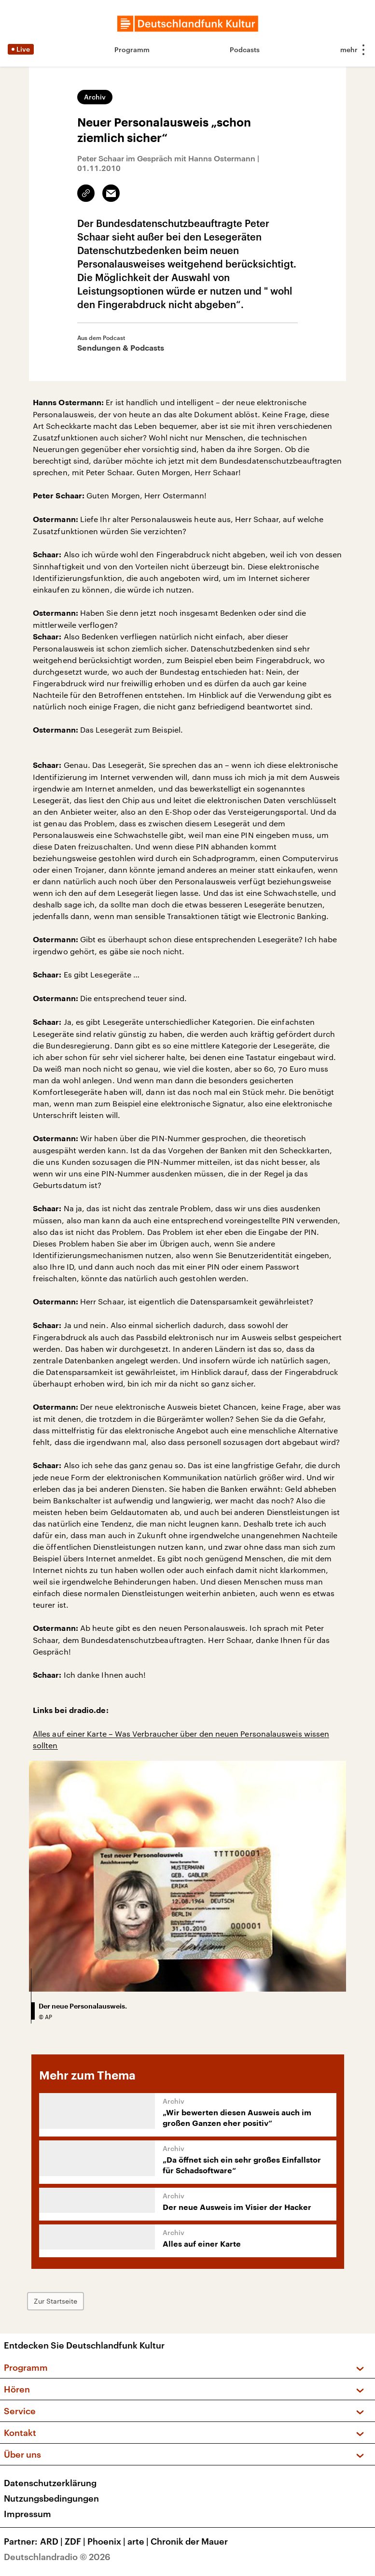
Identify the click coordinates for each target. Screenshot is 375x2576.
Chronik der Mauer (189, 2541)
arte (139, 2541)
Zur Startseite (55, 2301)
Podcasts (245, 49)
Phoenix (107, 2541)
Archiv (95, 97)
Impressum (27, 2513)
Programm (132, 49)
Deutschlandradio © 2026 (57, 2556)
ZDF (76, 2541)
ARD (52, 2541)
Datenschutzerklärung (50, 2482)
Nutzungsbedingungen (51, 2498)
